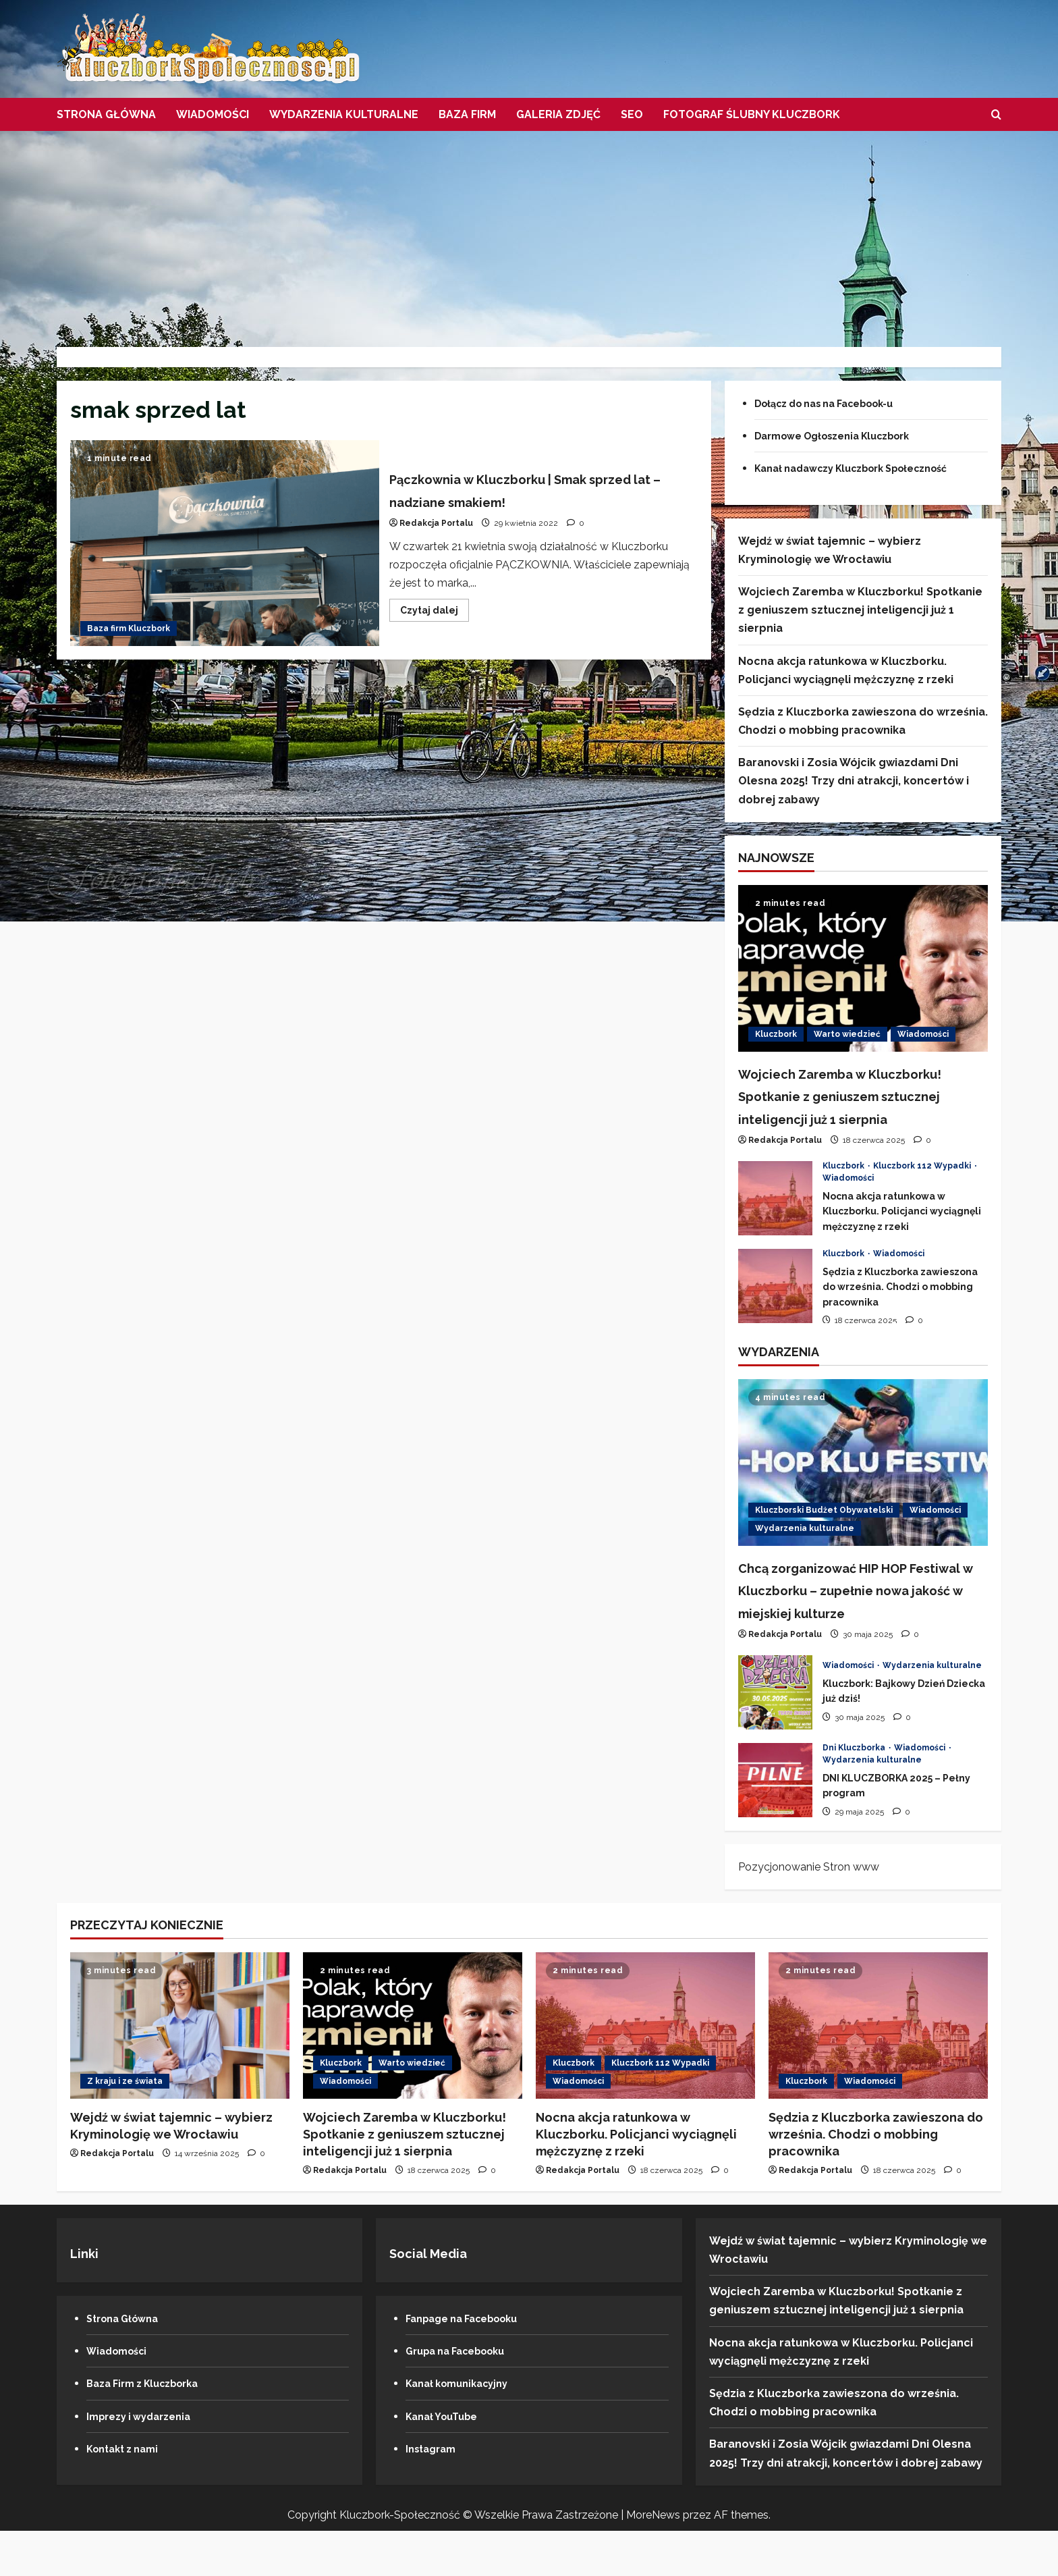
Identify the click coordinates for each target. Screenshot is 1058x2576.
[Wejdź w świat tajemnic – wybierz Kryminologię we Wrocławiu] (179, 2070)
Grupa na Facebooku (463, 2396)
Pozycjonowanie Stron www (808, 1912)
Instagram (434, 2494)
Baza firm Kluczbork (128, 628)
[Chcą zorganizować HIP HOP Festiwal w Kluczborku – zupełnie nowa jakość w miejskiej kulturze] (863, 1485)
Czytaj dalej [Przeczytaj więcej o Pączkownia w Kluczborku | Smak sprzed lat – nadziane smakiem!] (434, 613)
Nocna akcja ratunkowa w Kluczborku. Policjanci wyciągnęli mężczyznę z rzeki (775, 1220)
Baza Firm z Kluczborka (150, 2429)
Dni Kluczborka (855, 1793)
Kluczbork (776, 1034)
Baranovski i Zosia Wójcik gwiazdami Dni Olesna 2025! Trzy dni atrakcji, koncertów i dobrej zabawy (853, 780)
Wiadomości (212, 114)
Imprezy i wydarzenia (144, 2461)
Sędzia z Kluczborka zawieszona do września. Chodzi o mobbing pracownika (775, 1308)
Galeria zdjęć (558, 114)
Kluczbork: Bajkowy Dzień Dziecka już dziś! (775, 1737)
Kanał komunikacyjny (464, 2429)
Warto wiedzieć (847, 1034)
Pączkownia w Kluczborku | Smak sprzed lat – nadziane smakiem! (224, 543)
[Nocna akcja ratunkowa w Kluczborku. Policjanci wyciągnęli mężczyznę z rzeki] (645, 2070)
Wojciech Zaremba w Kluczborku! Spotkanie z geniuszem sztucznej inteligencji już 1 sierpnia (860, 610)
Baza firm (467, 114)
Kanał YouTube (446, 2461)
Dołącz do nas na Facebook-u (835, 403)
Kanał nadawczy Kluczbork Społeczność (865, 468)
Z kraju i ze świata (125, 2126)
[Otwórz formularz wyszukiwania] (996, 114)
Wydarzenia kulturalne (343, 114)
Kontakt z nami (127, 2494)
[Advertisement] (529, 232)
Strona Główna (106, 114)
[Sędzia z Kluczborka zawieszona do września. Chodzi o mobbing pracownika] (878, 2070)
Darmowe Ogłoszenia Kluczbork (843, 435)
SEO (632, 114)
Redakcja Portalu (436, 523)
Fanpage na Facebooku (470, 2363)
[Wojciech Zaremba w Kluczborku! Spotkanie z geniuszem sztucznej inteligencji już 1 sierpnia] (863, 968)
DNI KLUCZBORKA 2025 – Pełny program (775, 1825)
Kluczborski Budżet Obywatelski (824, 1532)
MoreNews (653, 2560)
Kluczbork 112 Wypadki (923, 1188)
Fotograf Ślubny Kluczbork (751, 114)
